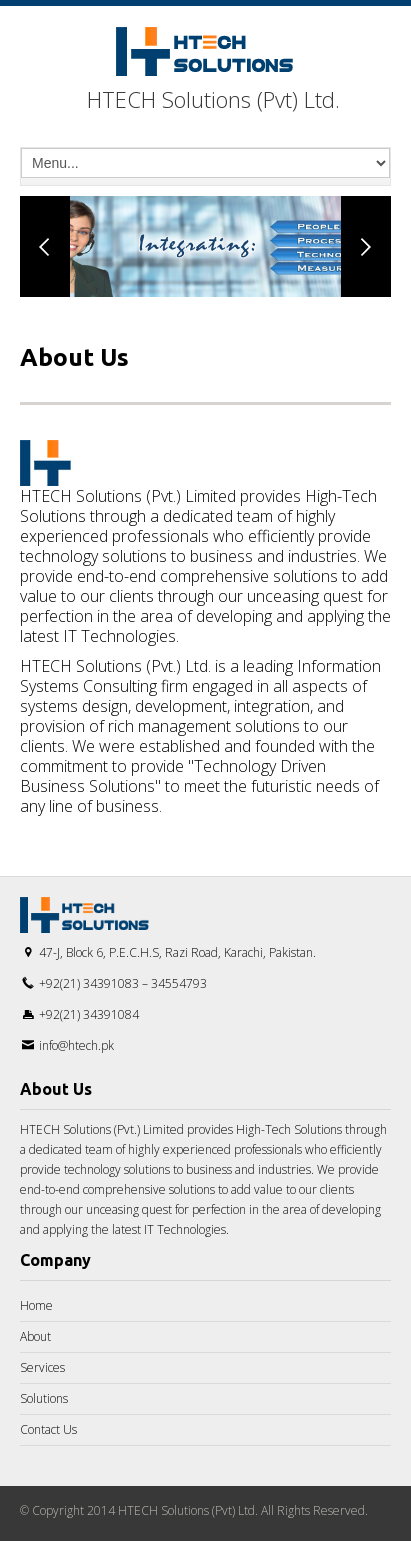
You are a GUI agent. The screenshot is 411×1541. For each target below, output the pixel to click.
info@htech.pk (76, 1045)
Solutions (44, 1398)
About (35, 1336)
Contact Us (48, 1429)
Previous (45, 246)
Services (42, 1367)
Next (366, 246)
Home (36, 1305)
